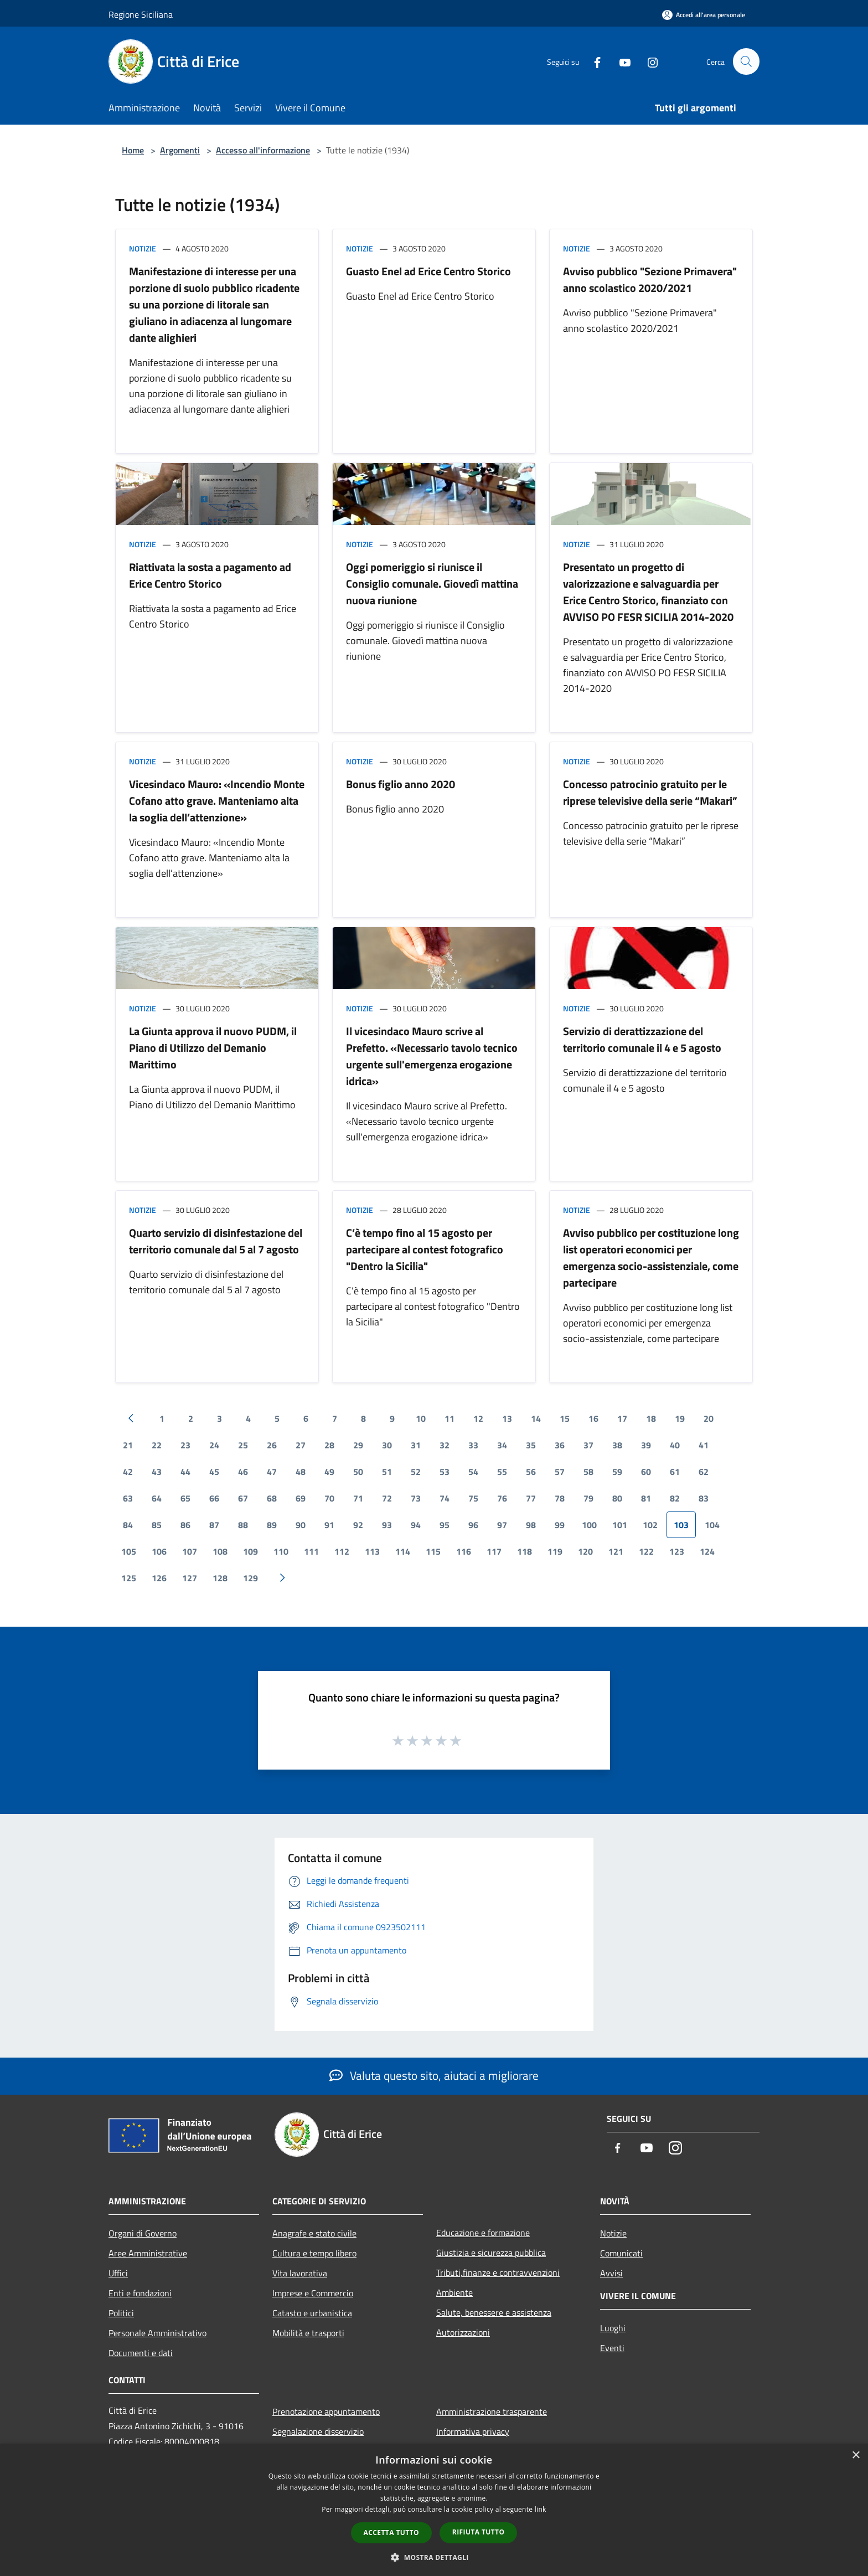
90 (301, 1524)
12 (478, 1418)
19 (680, 1418)
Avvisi (611, 2273)
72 (387, 1498)
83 (704, 1498)
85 (157, 1524)
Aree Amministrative (147, 2253)
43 (157, 1471)
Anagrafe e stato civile (314, 2233)
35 (531, 1445)
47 (272, 1471)
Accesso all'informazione (263, 150)
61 (675, 1471)
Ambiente (454, 2292)
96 (473, 1524)
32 (445, 1445)
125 (128, 1578)
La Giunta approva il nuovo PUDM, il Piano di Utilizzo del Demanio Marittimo (213, 1047)
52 (416, 1471)
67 (243, 1498)
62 (704, 1471)
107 (189, 1551)
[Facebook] (592, 61)
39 (646, 1445)
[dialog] (434, 2510)
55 (502, 1471)
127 (189, 1578)
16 (593, 1418)
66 (214, 1498)
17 (622, 1418)
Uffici (118, 2273)
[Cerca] (746, 61)
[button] (434, 2557)
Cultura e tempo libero (314, 2253)
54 (473, 1471)
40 (675, 1445)
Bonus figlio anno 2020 (400, 784)
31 (416, 1445)
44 (185, 1471)
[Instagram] (648, 61)
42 (128, 1471)
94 (416, 1524)
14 (536, 1418)
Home (133, 150)
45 (214, 1471)
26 (272, 1445)
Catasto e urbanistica (312, 2313)
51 (387, 1471)
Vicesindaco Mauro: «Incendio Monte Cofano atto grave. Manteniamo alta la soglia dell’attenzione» (216, 800)
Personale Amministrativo (157, 2333)
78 (560, 1498)
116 (463, 1551)
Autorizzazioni (463, 2332)
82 (675, 1498)
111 (311, 1551)
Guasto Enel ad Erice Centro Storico (428, 271)
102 (650, 1524)
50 (358, 1471)
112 (341, 1551)
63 (128, 1498)
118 (524, 1551)
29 (358, 1445)
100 (589, 1524)
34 (502, 1445)
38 (617, 1445)
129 (250, 1578)
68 (272, 1498)
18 (651, 1418)
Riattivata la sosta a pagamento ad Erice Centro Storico (210, 575)
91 (329, 1524)
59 (617, 1471)
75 (473, 1498)
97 (502, 1524)
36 (560, 1445)
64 (157, 1498)
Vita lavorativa (299, 2273)
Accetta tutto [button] (391, 2532)
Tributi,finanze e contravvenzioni (498, 2272)
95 (445, 1524)
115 (433, 1551)
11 (449, 1418)
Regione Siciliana (140, 14)
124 (707, 1551)
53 (445, 1471)
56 (531, 1471)
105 (128, 1551)
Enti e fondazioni (140, 2293)
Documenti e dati (140, 2352)
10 (421, 1418)
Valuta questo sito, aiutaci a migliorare (434, 2075)
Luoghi (613, 2328)
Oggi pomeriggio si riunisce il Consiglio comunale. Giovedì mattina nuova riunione (432, 583)
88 (243, 1524)
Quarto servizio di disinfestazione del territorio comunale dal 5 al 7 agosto (215, 1241)
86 (185, 1524)
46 (243, 1471)
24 (214, 1445)
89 (272, 1524)
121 (615, 1551)
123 (676, 1551)
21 (128, 1445)
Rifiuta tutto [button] (478, 2532)
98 (531, 1524)
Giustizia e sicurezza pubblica (491, 2252)
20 (709, 1418)
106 (159, 1551)
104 (712, 1524)
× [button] (855, 2455)
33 (473, 1445)
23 (185, 1445)
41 (704, 1445)
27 (301, 1445)
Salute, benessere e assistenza (493, 2312)
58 (588, 1471)
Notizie (142, 248)
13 (507, 1418)
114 (402, 1551)
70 (329, 1498)
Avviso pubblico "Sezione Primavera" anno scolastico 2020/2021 (650, 279)
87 (214, 1524)
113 (372, 1551)
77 (531, 1498)
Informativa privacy (472, 2431)
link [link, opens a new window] (540, 2509)
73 (416, 1498)
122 (646, 1551)
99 (560, 1524)
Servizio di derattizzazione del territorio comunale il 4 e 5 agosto (642, 1039)
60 (646, 1471)
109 (250, 1551)
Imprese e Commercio (312, 2293)
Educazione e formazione (483, 2232)
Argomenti (180, 150)
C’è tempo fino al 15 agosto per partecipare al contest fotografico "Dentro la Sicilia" (424, 1249)
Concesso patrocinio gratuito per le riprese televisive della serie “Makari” (650, 792)
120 (585, 1551)
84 (128, 1524)
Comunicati (621, 2253)
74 (445, 1498)
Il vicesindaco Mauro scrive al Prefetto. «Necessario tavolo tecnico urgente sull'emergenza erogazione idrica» (432, 1055)
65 (185, 1498)
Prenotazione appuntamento (326, 2411)
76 (502, 1498)
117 (494, 1551)
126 (159, 1578)
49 (329, 1471)
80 (617, 1498)
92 (358, 1524)
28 (329, 1445)
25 (243, 1445)
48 (301, 1471)
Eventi (612, 2347)
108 (220, 1551)
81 (646, 1498)
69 (301, 1498)
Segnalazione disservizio (318, 2431)
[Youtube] (620, 61)
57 (560, 1471)
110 (280, 1551)
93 (387, 1524)
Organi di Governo (142, 2233)
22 (157, 1445)
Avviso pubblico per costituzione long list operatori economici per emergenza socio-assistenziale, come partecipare (651, 1257)
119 (554, 1551)
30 (387, 1445)
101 (619, 1524)
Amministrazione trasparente (491, 2411)
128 (220, 1578)
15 (565, 1418)
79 (588, 1498)
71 (358, 1498)
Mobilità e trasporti (308, 2333)
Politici (121, 2313)
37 (588, 1445)
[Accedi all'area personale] (704, 15)
